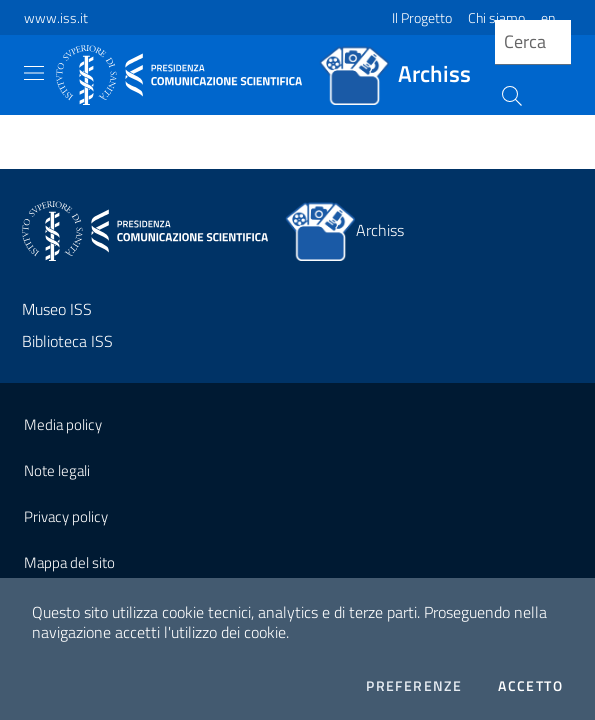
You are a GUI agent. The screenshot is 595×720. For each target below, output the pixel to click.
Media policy (63, 424)
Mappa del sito (69, 562)
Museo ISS (57, 309)
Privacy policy (66, 516)
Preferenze (414, 686)
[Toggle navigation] (34, 73)
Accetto (530, 686)
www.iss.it (56, 17)
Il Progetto (422, 17)
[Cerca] (509, 94)
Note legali (57, 470)
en (548, 17)
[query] (533, 42)
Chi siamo (496, 17)
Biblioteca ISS (67, 341)
